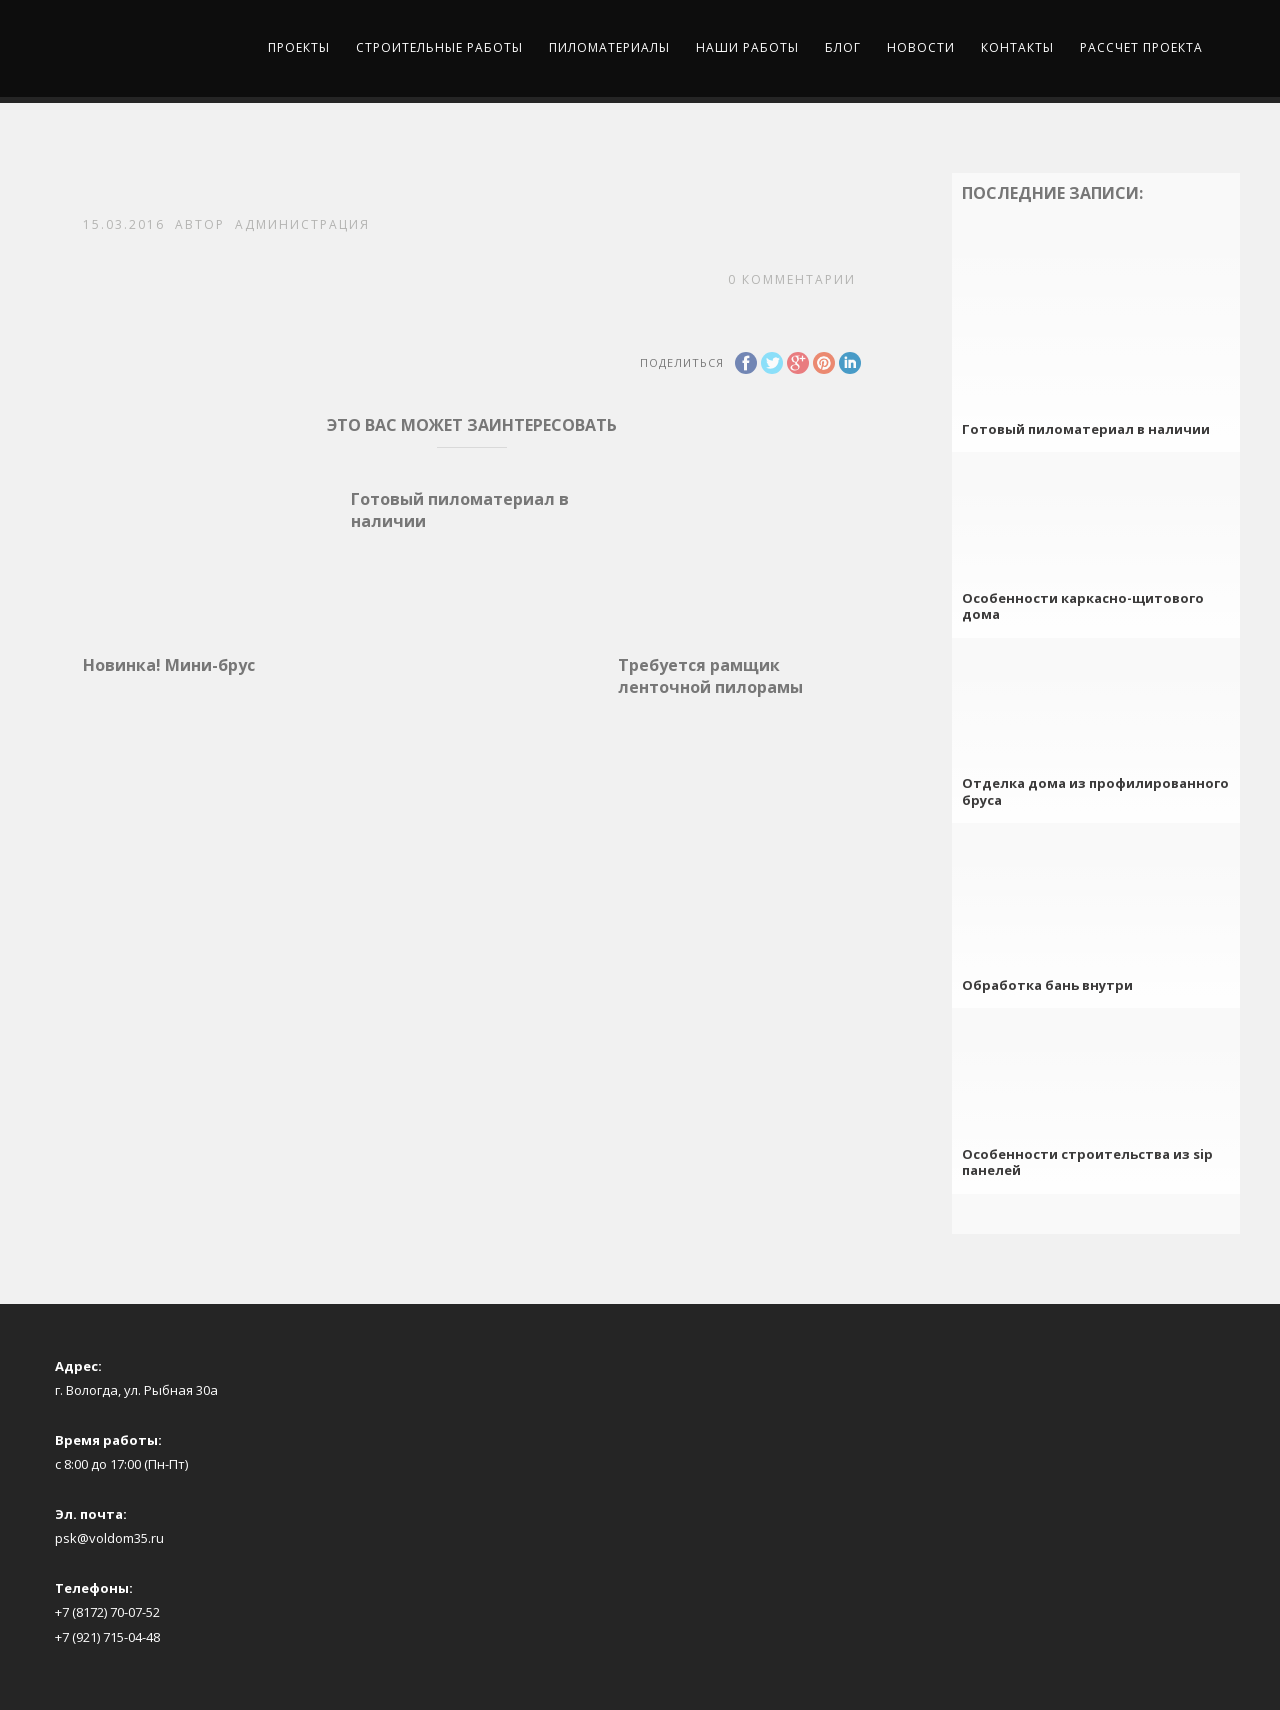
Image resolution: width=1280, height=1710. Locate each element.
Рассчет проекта (1141, 47)
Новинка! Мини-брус (169, 665)
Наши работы (747, 47)
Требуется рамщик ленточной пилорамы (710, 676)
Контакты (1017, 47)
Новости (921, 47)
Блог (843, 47)
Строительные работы (439, 47)
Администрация (302, 224)
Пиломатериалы (609, 47)
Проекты (299, 47)
